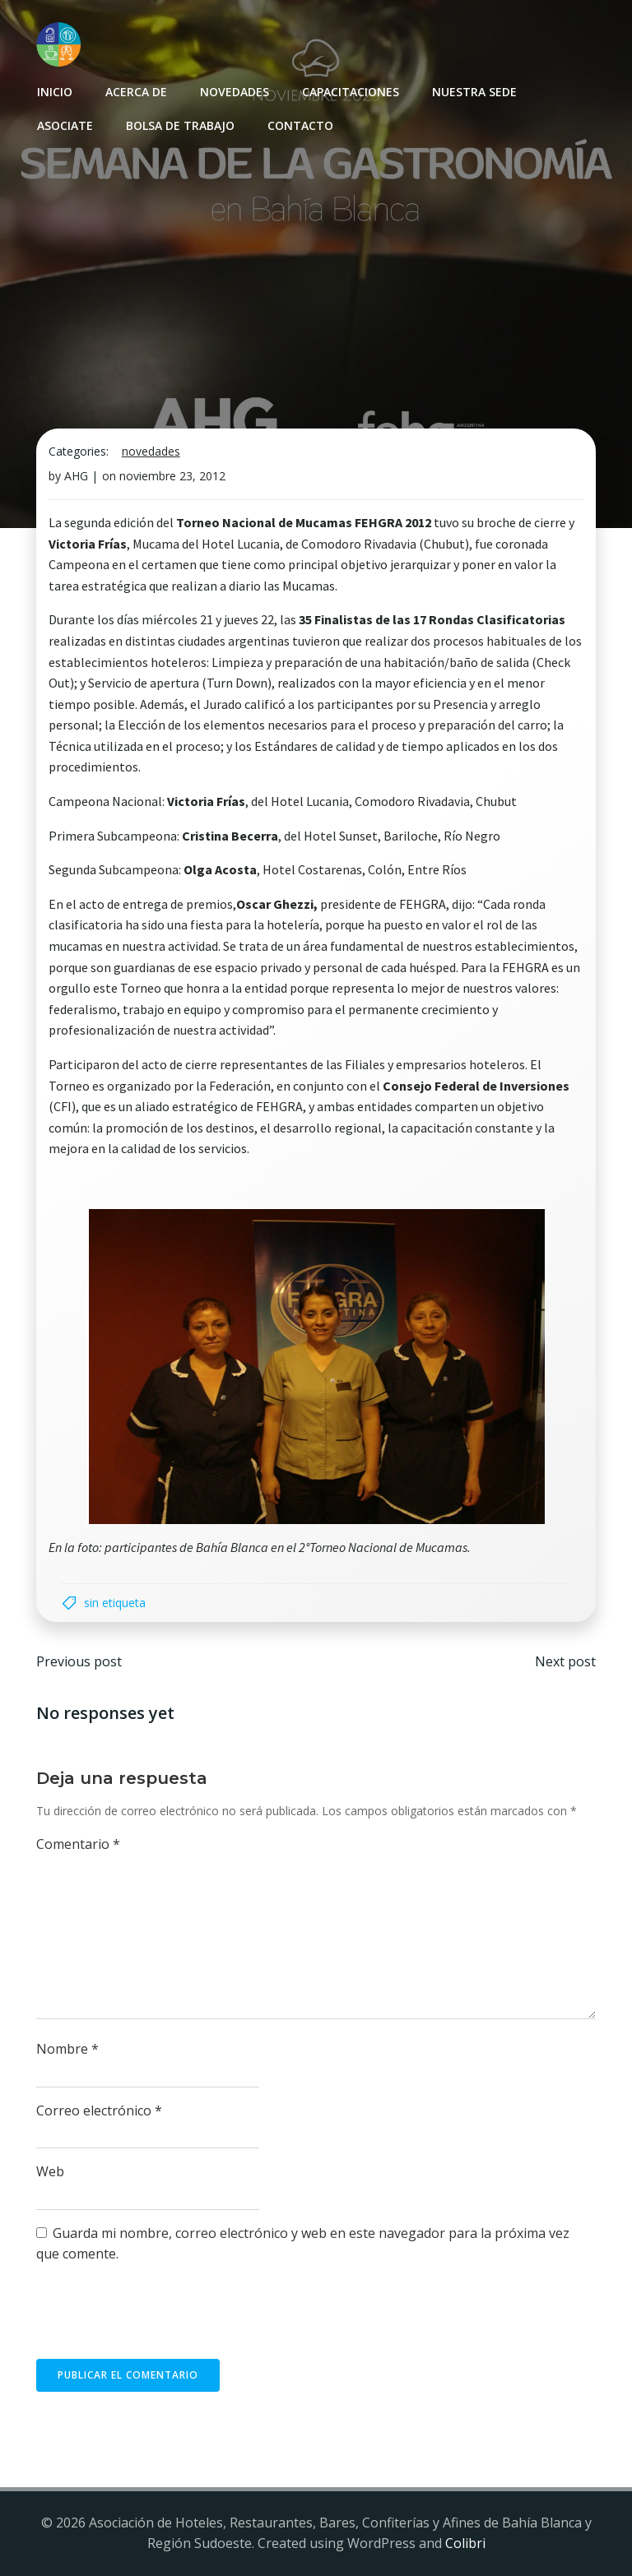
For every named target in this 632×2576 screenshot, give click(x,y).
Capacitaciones (349, 91)
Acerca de (135, 91)
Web (50, 2173)
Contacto (299, 124)
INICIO (54, 91)
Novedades (233, 91)
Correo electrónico (99, 2111)
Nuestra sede (473, 91)
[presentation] (161, 2320)
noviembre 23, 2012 (172, 477)
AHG (76, 477)
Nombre (67, 2050)
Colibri (465, 2544)
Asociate (64, 124)
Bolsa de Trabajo (179, 124)
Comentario (78, 1845)
